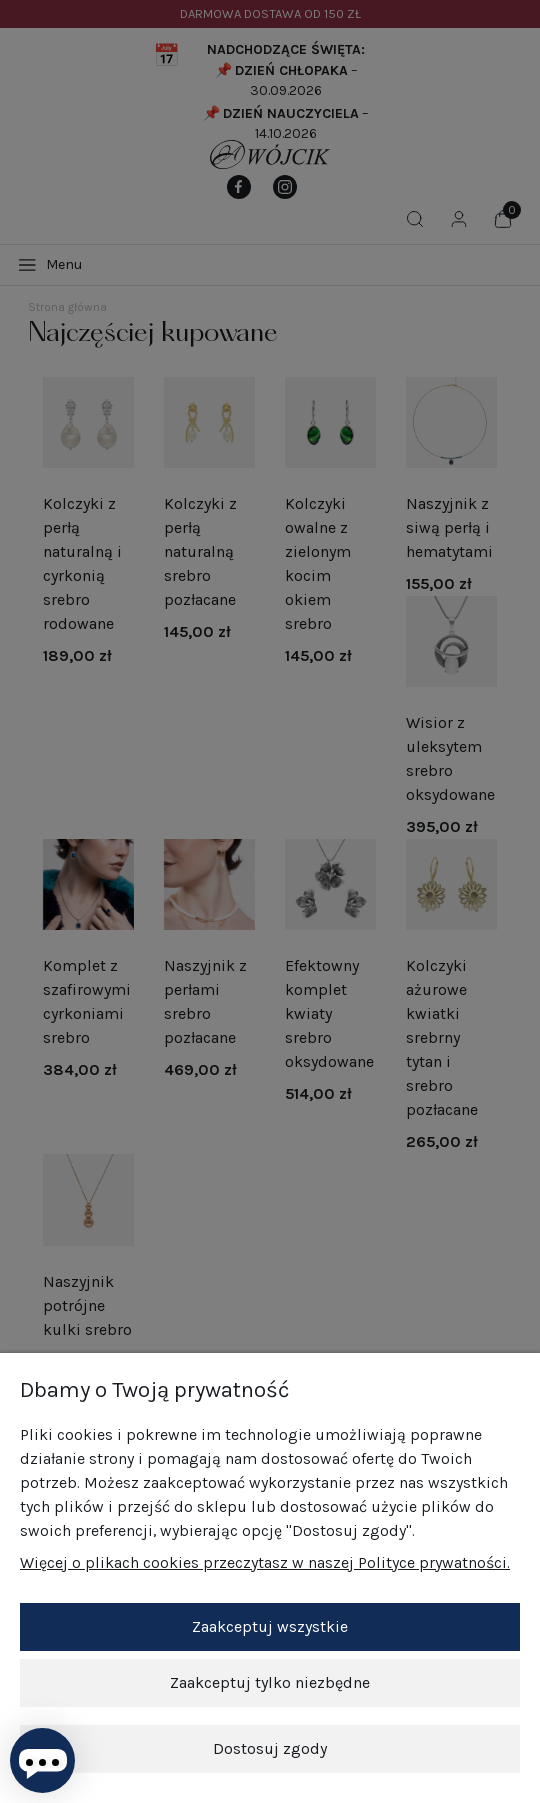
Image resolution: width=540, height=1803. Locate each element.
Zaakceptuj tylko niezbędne (270, 1682)
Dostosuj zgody (270, 1748)
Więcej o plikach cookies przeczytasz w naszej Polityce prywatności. (265, 1562)
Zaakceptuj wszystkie (270, 1626)
